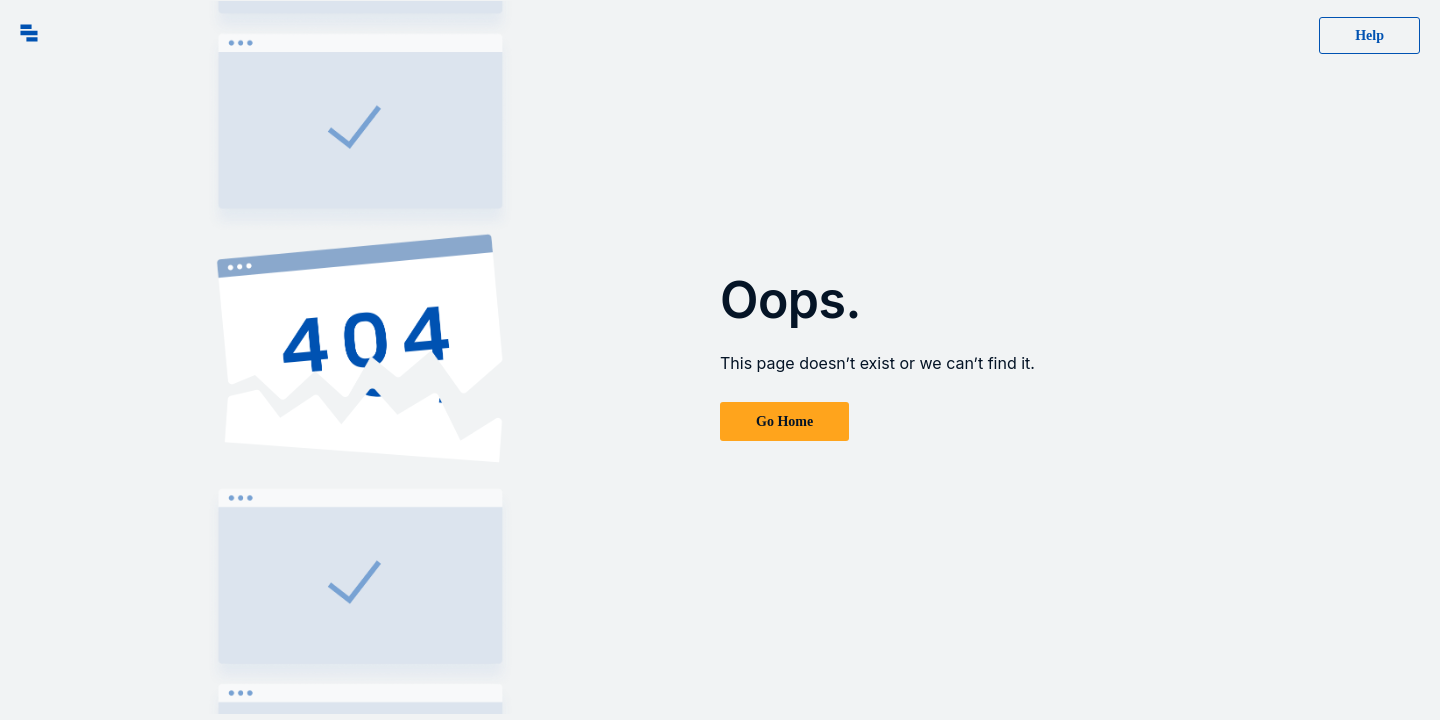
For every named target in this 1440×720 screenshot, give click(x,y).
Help (1369, 35)
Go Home (784, 421)
